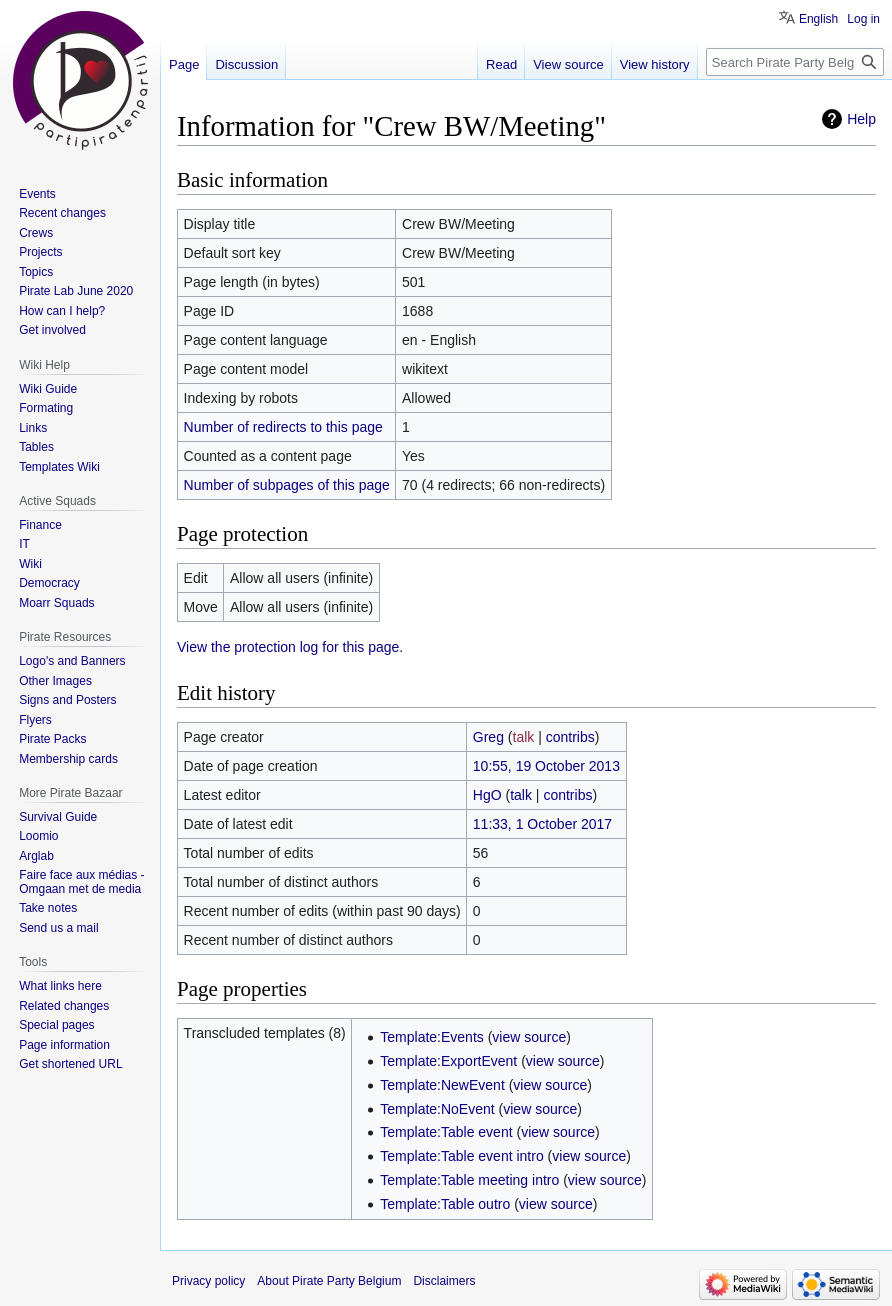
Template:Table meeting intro (469, 1180)
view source (529, 1037)
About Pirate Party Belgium (329, 1281)
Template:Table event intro (461, 1156)
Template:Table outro (445, 1204)
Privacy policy (208, 1281)
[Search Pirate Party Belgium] (795, 62)
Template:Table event (446, 1132)
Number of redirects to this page (283, 427)
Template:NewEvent (442, 1085)
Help (861, 119)
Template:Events (432, 1037)
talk (524, 737)
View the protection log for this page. (290, 647)
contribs (570, 737)
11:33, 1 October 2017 (542, 824)
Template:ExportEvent (448, 1061)
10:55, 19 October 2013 (546, 766)
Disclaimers (444, 1281)
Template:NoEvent (437, 1109)
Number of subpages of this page (287, 485)
